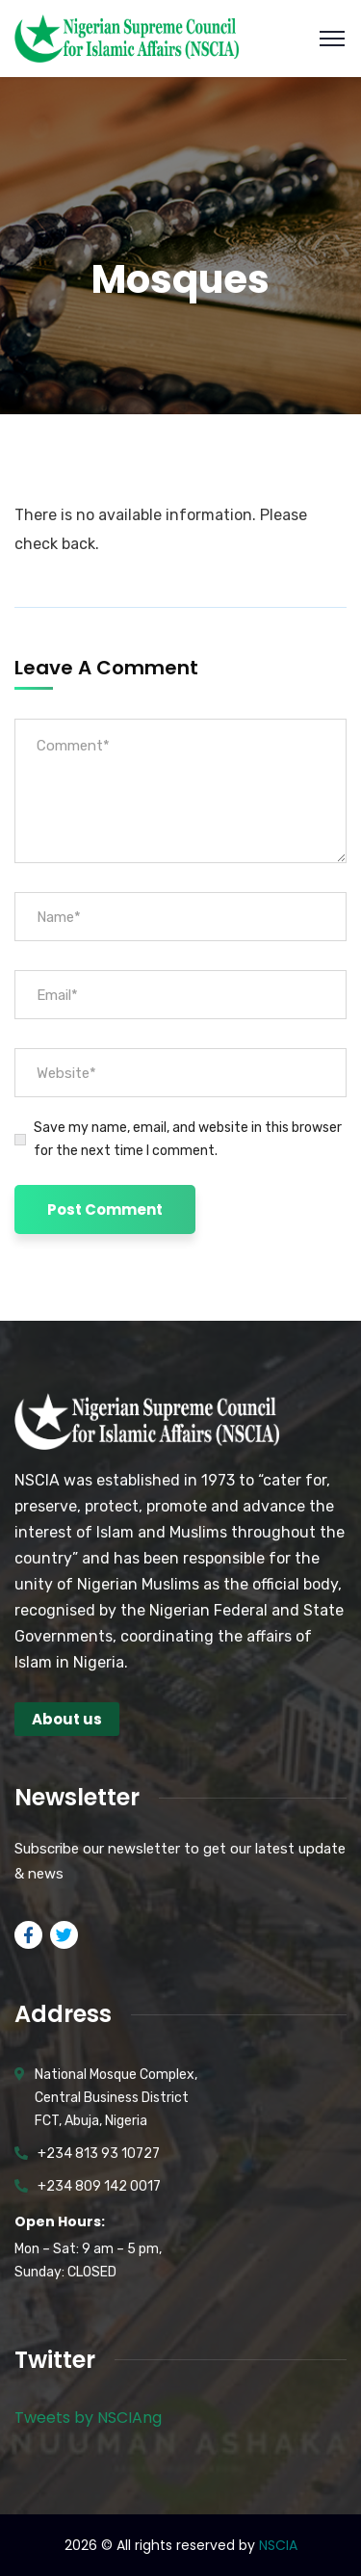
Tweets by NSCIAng (88, 2417)
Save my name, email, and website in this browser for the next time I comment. (188, 1139)
